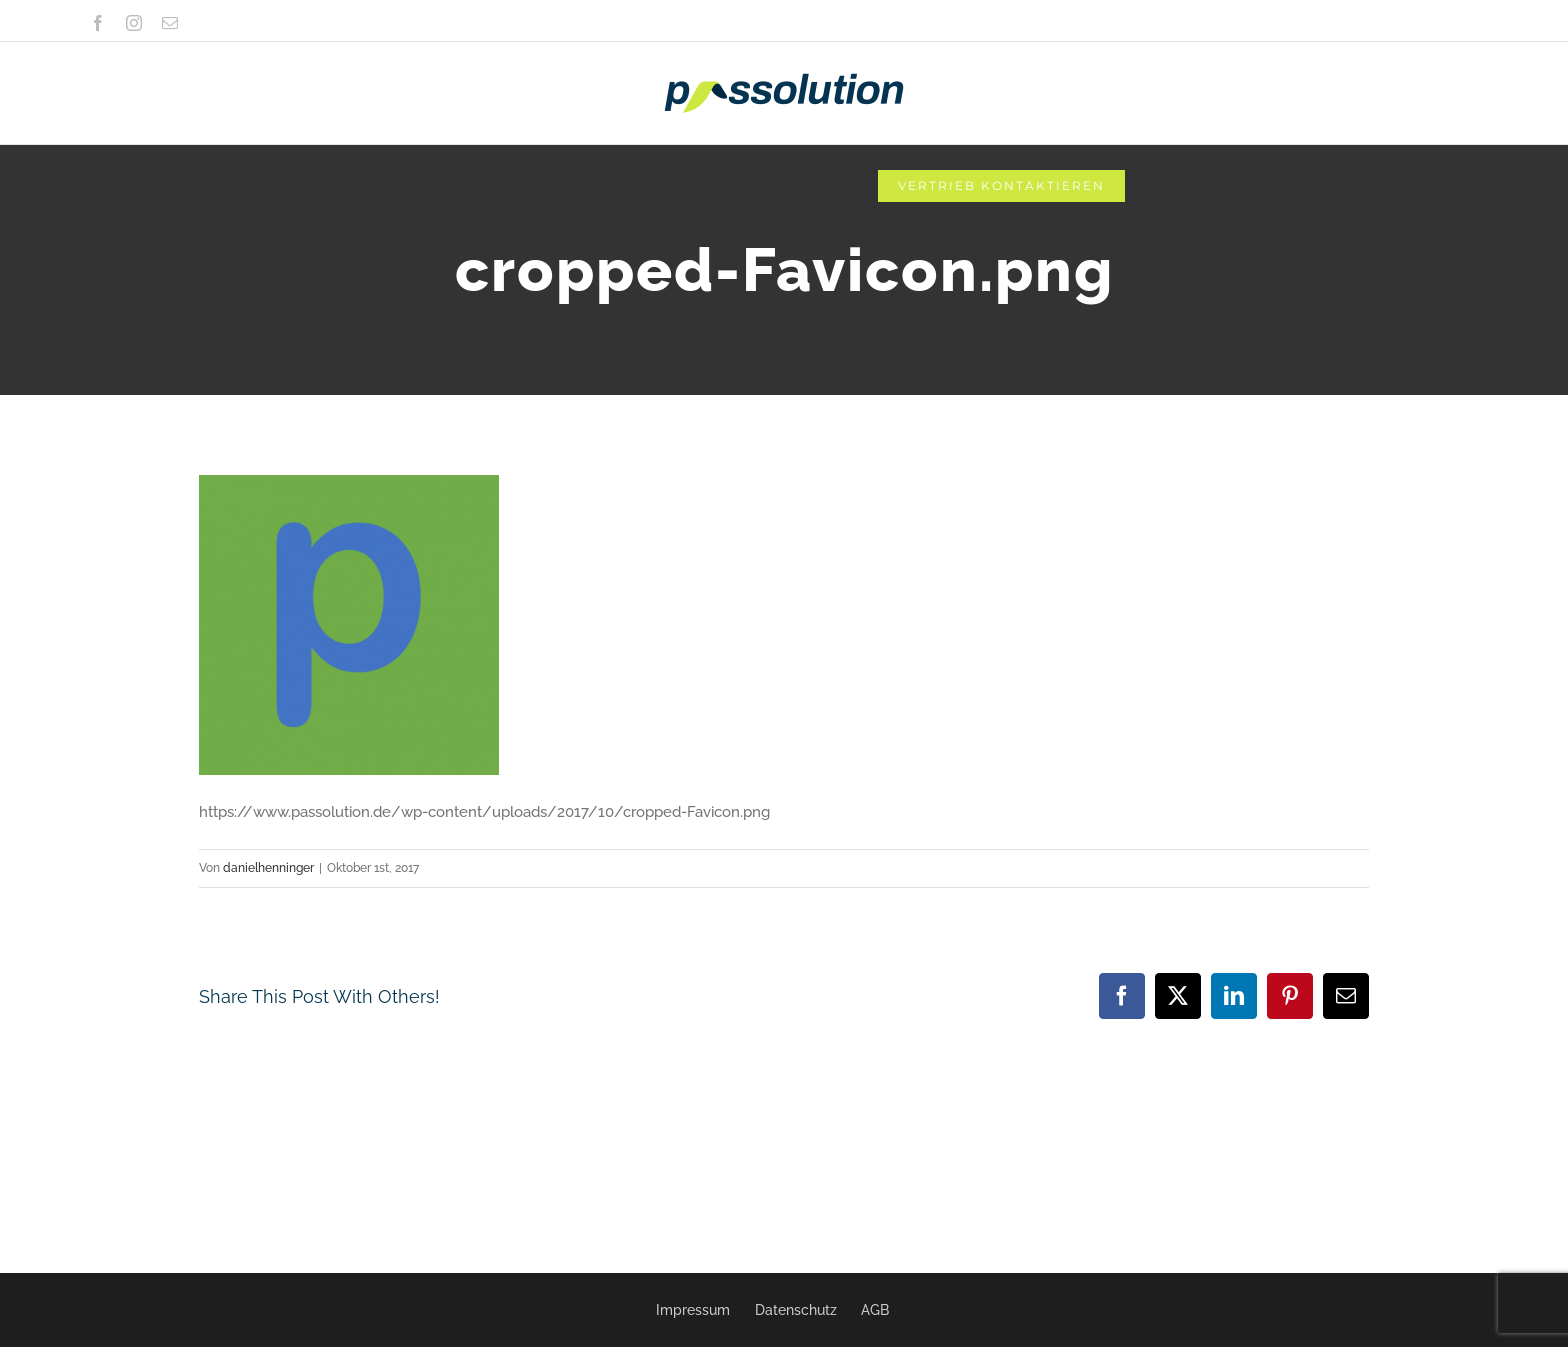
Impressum (693, 1310)
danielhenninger (268, 868)
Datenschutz (796, 1310)
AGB (875, 1310)
